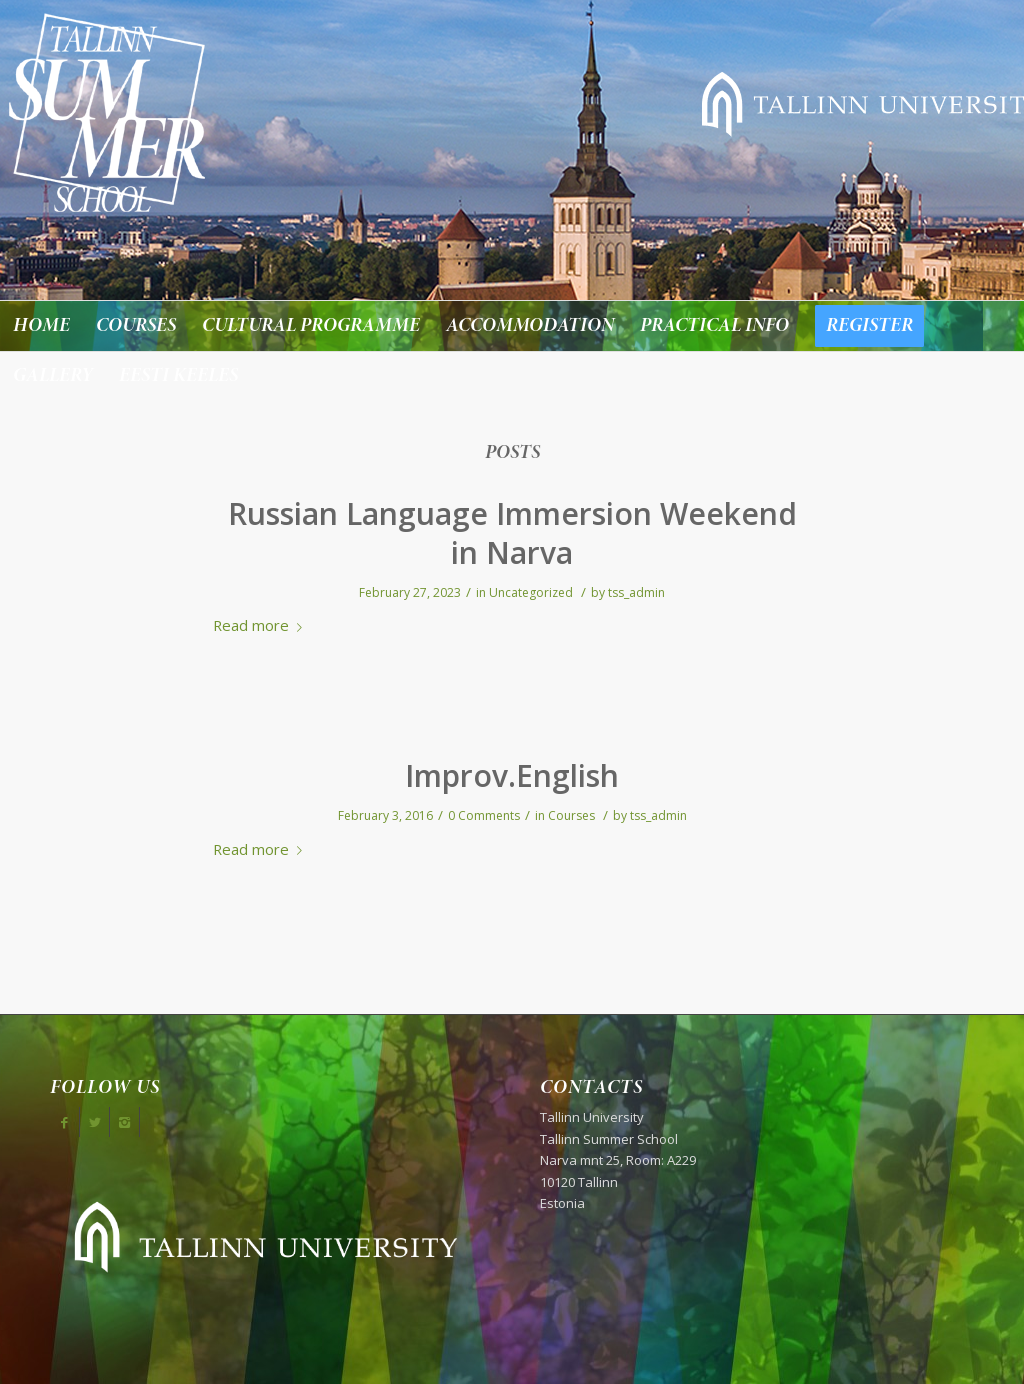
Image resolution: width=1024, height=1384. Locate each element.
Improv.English (512, 775)
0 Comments (484, 815)
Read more (261, 625)
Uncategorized (531, 592)
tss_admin (636, 592)
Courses (571, 815)
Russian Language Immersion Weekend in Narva (512, 533)
